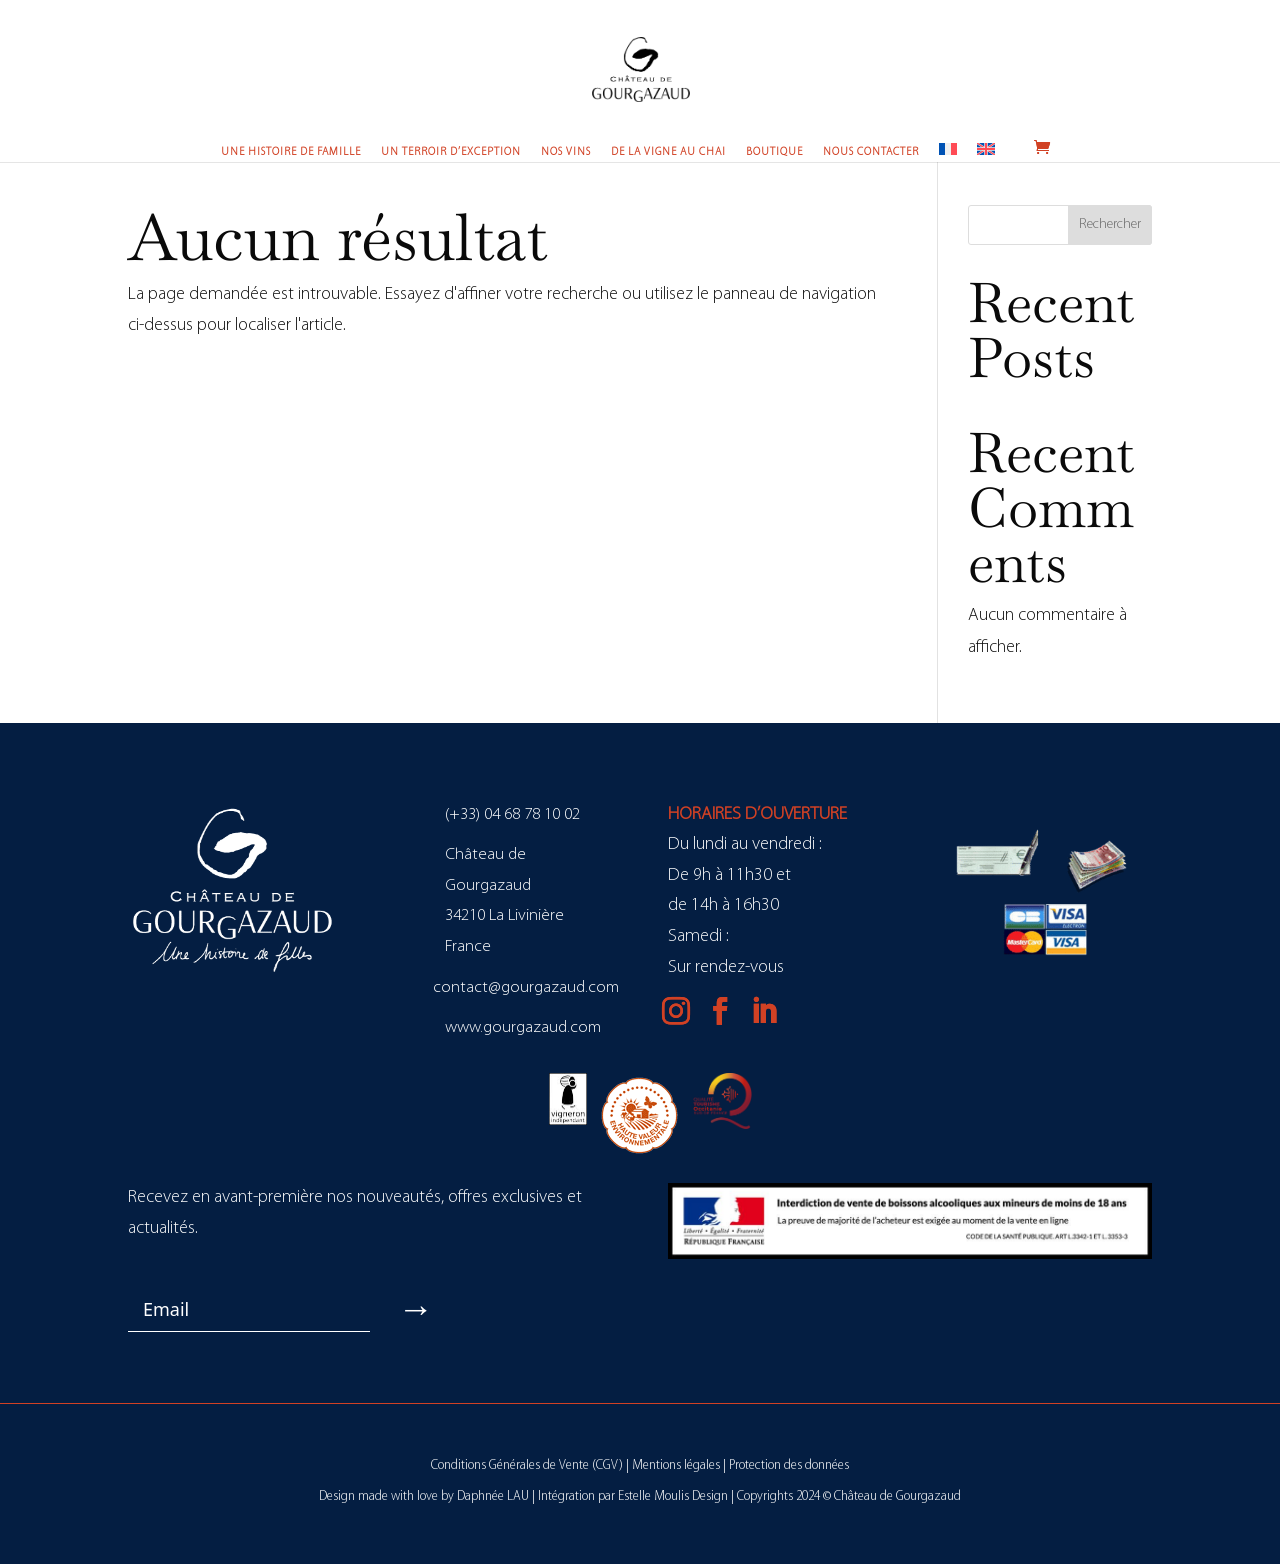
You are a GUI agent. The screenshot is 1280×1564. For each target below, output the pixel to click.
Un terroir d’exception (451, 152)
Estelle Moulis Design (673, 1496)
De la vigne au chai (668, 152)
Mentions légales (676, 1465)
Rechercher (1110, 224)
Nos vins (566, 152)
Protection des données (789, 1465)
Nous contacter (871, 152)
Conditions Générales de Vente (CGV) (527, 1465)
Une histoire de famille (291, 152)
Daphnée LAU (493, 1496)
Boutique (774, 152)
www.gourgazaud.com (523, 1027)
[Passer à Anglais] (986, 151)
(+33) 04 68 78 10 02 (512, 814)
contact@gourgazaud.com (526, 987)
